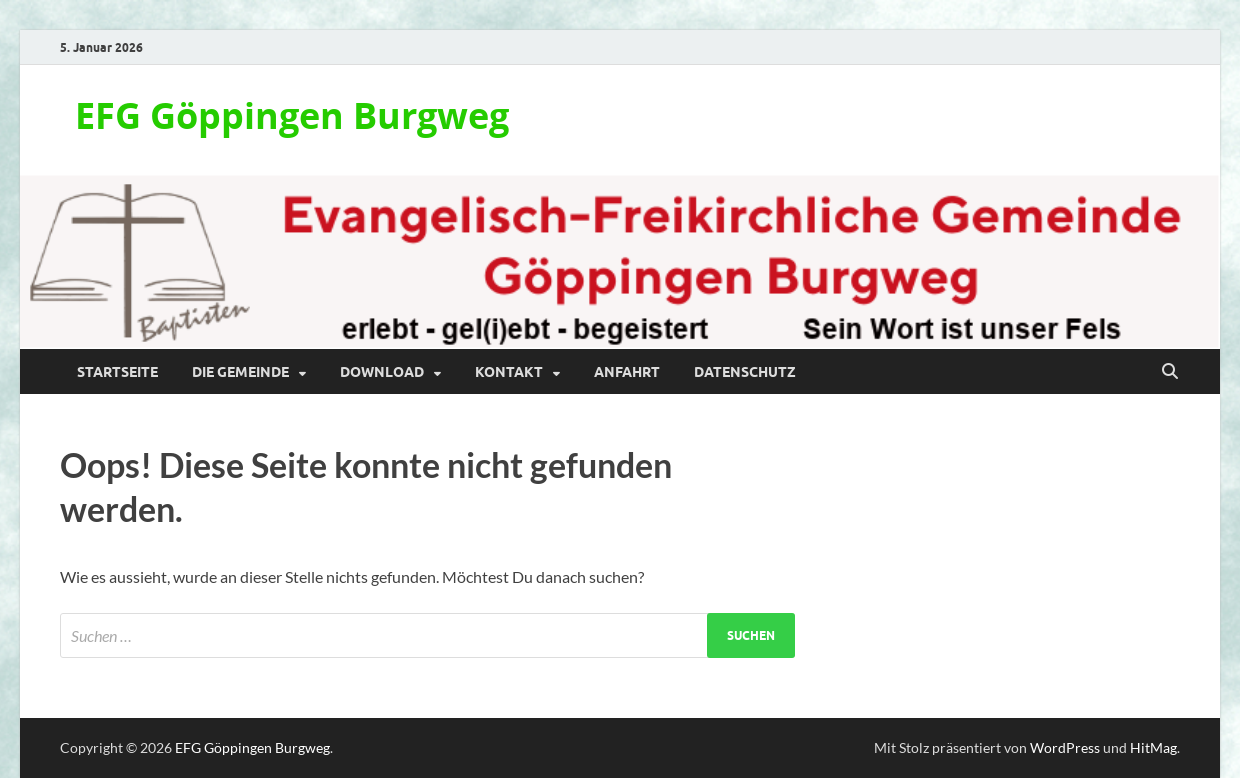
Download (382, 372)
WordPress (1065, 747)
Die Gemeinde (240, 372)
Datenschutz (745, 372)
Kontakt (509, 372)
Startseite (117, 372)
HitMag (1153, 747)
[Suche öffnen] (1170, 372)
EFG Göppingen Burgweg (292, 115)
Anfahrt (627, 372)
